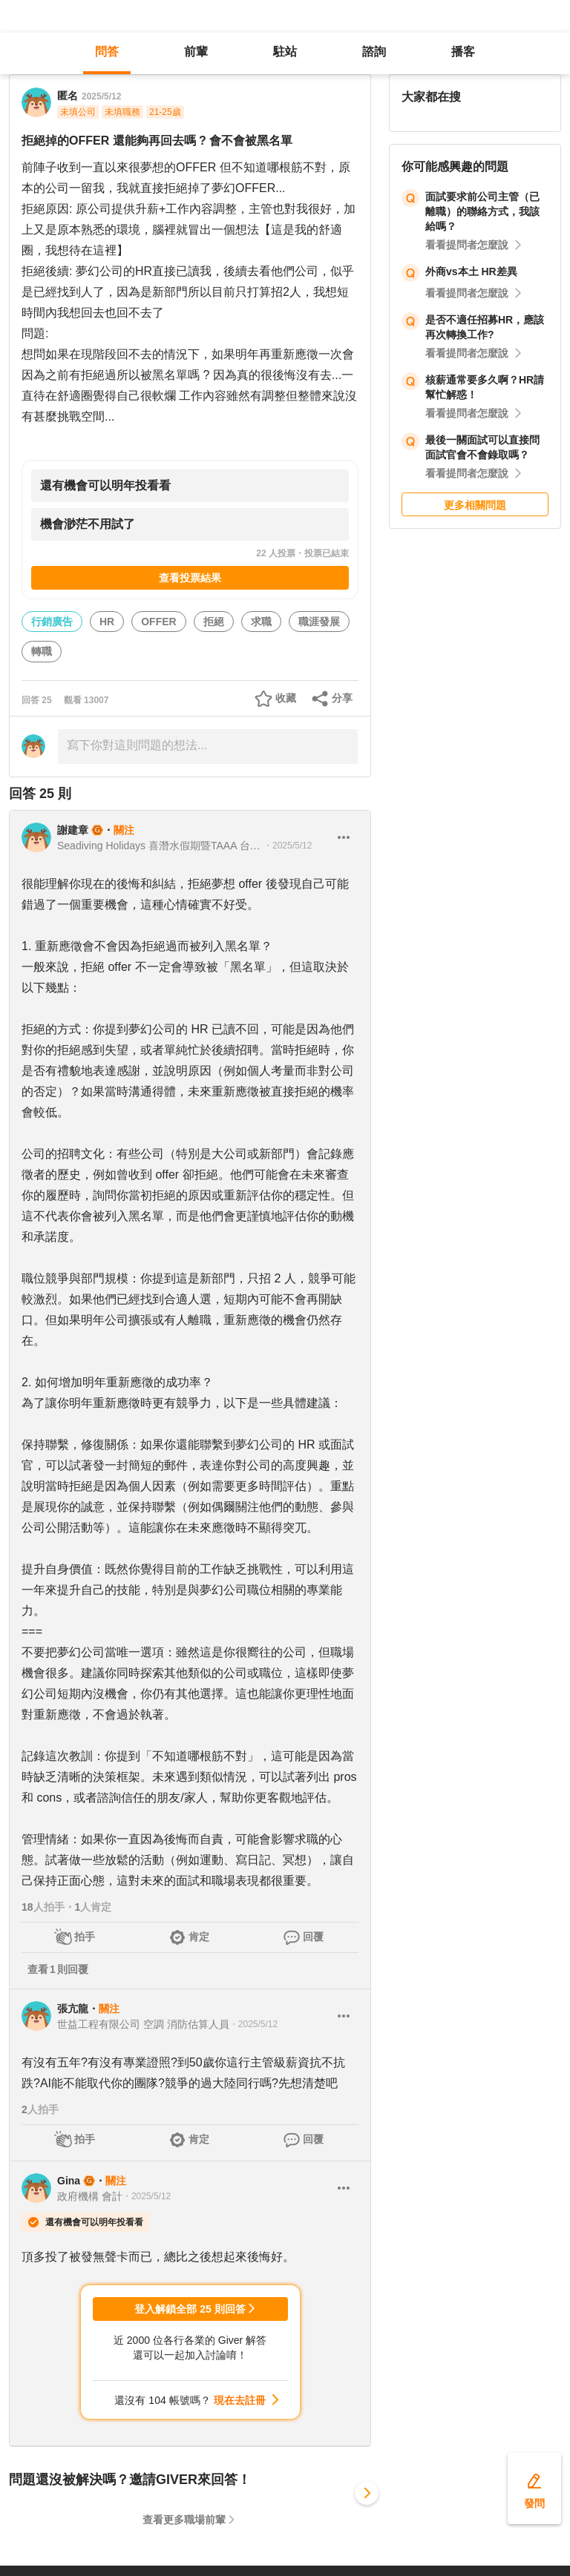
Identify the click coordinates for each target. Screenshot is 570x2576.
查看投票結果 (190, 578)
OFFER (158, 621)
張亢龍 (72, 2009)
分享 (342, 698)
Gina (68, 2181)
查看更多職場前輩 (184, 2520)
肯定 (199, 1937)
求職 (261, 621)
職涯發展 (319, 621)
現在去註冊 (240, 2400)
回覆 (313, 1937)
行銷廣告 (52, 621)
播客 (463, 51)
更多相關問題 (475, 505)
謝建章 (72, 830)
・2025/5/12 (287, 845)
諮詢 (374, 51)
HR (106, 621)
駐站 (285, 51)
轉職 (41, 651)
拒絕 (213, 621)
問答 (107, 51)
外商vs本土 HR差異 (471, 271)
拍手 (84, 1937)
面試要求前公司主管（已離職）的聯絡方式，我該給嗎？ (482, 211)
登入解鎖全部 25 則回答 (189, 2309)
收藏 (285, 698)
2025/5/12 (101, 96)
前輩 (196, 51)
